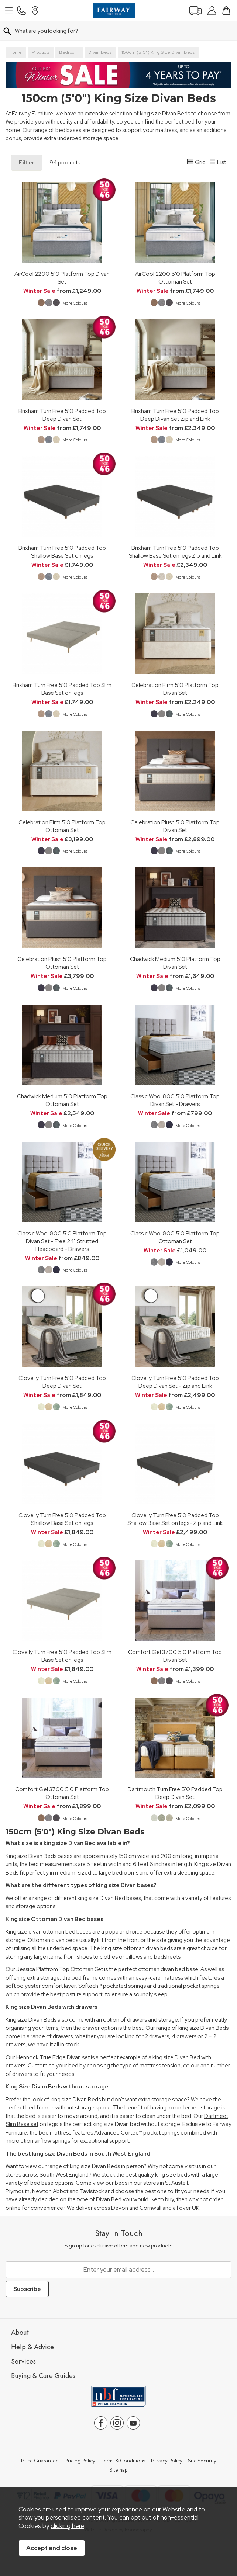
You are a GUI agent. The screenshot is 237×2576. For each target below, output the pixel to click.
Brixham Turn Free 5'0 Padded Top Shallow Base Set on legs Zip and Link (175, 551)
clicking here (67, 2526)
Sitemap (119, 2470)
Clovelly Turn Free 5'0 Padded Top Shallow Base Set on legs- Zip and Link (175, 1519)
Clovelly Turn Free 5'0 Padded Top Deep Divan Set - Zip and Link (175, 1382)
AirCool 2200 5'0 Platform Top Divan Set (62, 277)
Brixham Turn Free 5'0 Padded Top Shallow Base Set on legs (62, 551)
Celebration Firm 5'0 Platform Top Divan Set (175, 689)
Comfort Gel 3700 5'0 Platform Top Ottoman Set (62, 1793)
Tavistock (92, 2191)
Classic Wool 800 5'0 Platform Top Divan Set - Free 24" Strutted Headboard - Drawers (62, 1241)
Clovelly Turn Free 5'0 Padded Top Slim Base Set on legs (62, 1656)
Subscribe (27, 2289)
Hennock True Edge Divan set (53, 2057)
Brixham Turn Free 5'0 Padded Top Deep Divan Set (62, 415)
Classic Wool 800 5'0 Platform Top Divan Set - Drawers (175, 1100)
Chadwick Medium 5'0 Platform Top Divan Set (175, 963)
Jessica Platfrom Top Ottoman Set (59, 1969)
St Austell (176, 2183)
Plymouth (18, 2191)
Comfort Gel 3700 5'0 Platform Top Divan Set (175, 1656)
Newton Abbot (50, 2191)
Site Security (202, 2461)
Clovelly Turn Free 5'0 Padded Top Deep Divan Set (62, 1382)
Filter (26, 162)
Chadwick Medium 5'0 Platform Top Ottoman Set (62, 1100)
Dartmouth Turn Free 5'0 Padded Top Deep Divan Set (175, 1793)
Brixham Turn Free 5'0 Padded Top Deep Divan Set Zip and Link (175, 415)
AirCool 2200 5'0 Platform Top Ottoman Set (175, 277)
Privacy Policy (166, 2461)
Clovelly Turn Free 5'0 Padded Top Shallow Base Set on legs (62, 1519)
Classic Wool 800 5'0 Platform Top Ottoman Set (175, 1237)
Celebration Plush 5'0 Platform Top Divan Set (175, 826)
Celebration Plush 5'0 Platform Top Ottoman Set (62, 963)
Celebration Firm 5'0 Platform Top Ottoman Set (62, 826)
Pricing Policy (80, 2461)
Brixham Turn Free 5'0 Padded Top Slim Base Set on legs (62, 689)
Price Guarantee (40, 2461)
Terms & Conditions (123, 2461)
